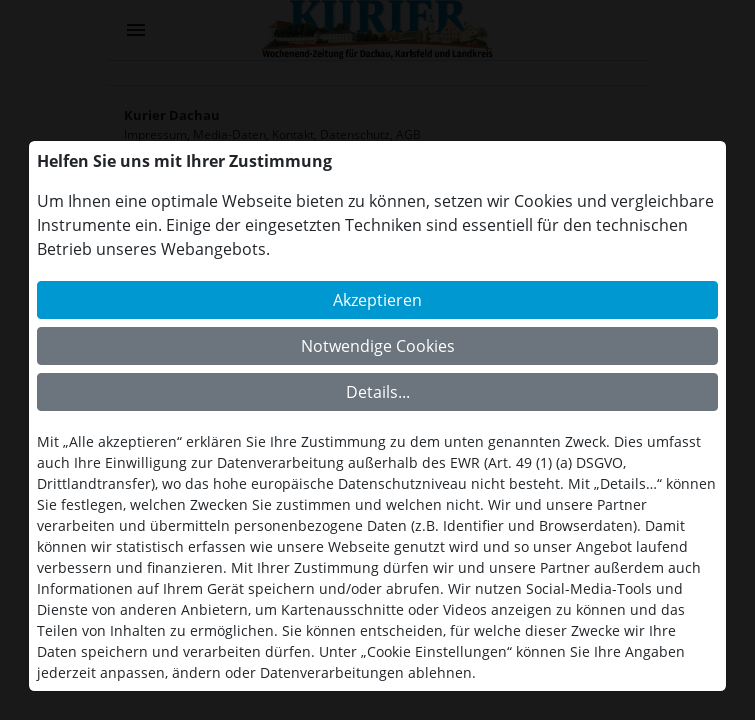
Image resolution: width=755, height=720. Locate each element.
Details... (378, 392)
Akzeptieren (377, 300)
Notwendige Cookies (378, 346)
